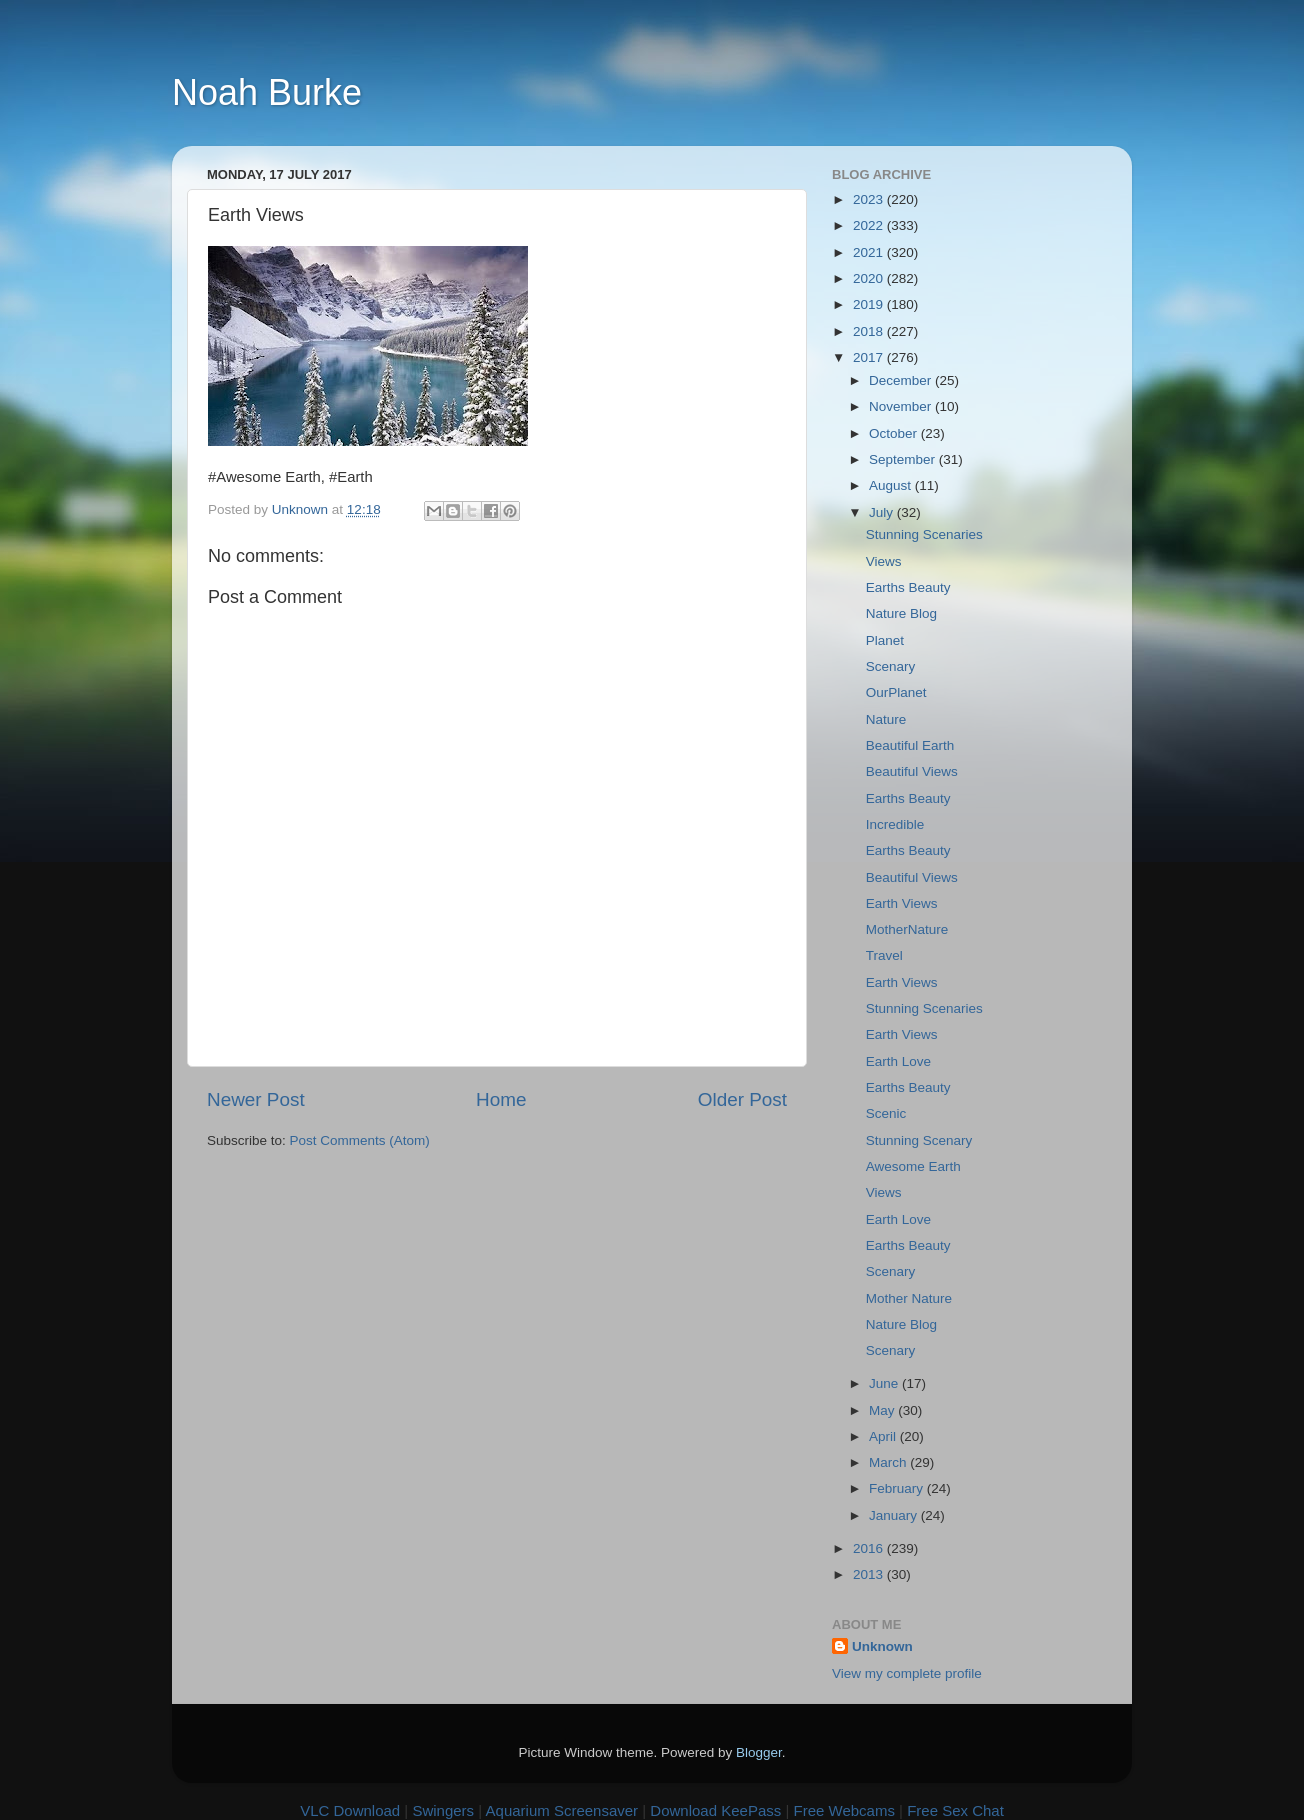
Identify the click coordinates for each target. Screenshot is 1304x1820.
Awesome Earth (913, 1166)
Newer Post (256, 1099)
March (889, 1462)
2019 (870, 304)
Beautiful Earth (910, 745)
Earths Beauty (908, 587)
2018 (870, 331)
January (895, 1515)
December (902, 380)
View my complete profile (907, 1673)
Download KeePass (715, 1810)
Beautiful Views (912, 771)
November (902, 406)
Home (501, 1099)
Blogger (759, 1752)
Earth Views (902, 903)
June (885, 1383)
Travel (884, 955)
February (898, 1488)
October (895, 433)
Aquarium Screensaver (562, 1810)
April (884, 1436)
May (883, 1410)
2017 (870, 357)
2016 (870, 1548)
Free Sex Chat (955, 1810)
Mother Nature (909, 1298)
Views (884, 561)
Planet (885, 640)
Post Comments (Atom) (360, 1140)
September (904, 459)
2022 (870, 225)
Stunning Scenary (919, 1140)
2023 (870, 199)
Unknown (882, 1646)
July (883, 512)
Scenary (891, 666)
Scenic (886, 1113)
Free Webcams (844, 1810)
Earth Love (898, 1061)
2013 (870, 1574)
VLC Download (350, 1810)
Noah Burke (267, 92)
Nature (886, 719)
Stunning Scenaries (924, 534)
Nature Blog (901, 613)
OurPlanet (896, 692)
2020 (870, 278)
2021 (870, 252)
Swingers (443, 1810)
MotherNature (907, 929)
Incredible (895, 824)
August (892, 485)
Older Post (742, 1099)
